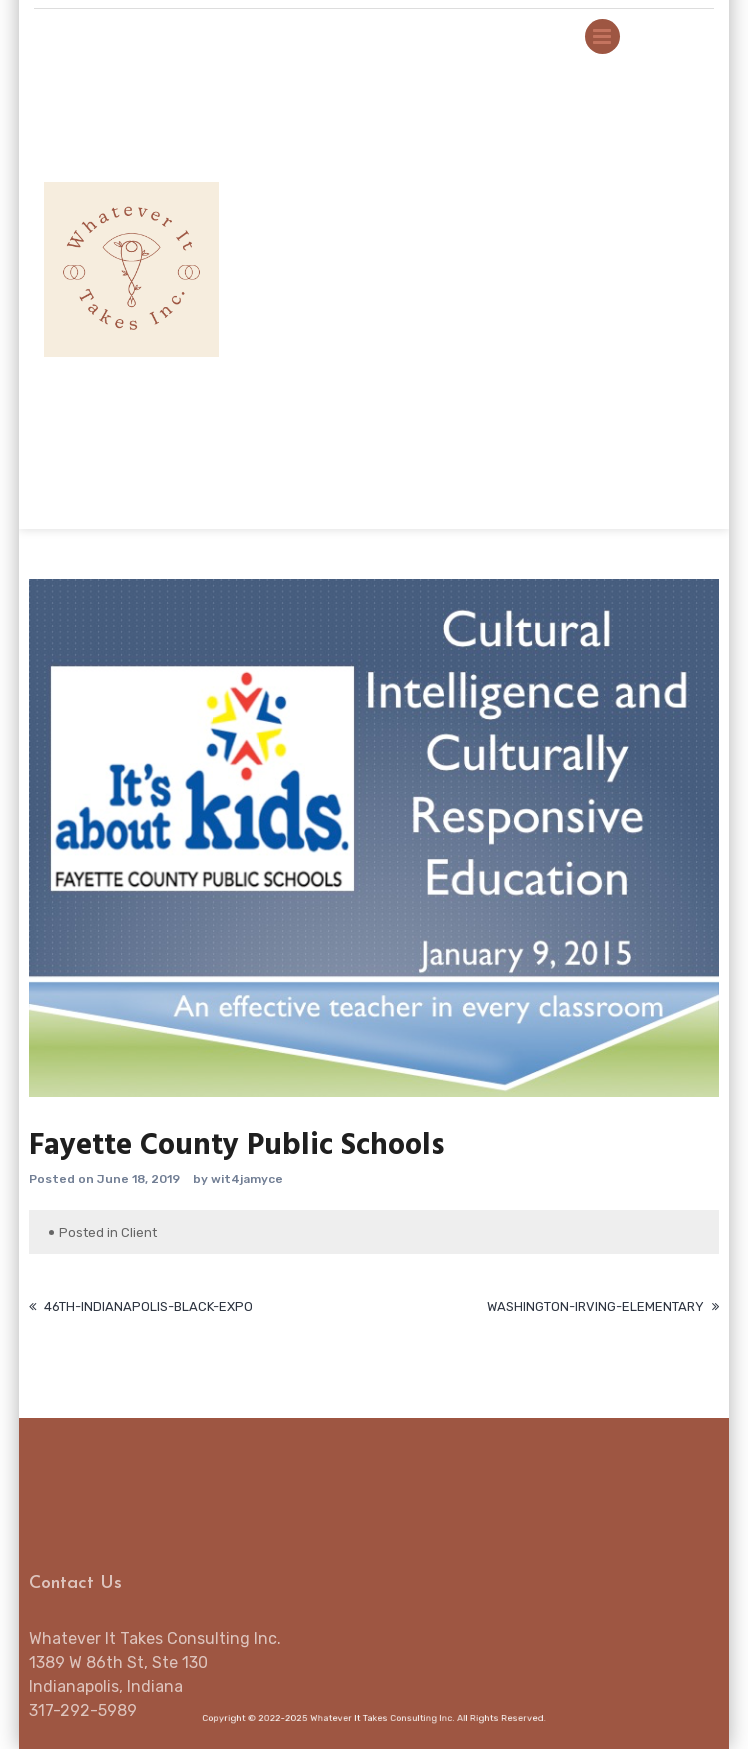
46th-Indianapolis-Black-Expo (148, 1306)
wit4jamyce (247, 1179)
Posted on (61, 1179)
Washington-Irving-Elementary (595, 1306)
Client (139, 1232)
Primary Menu (602, 40)
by (200, 1179)
